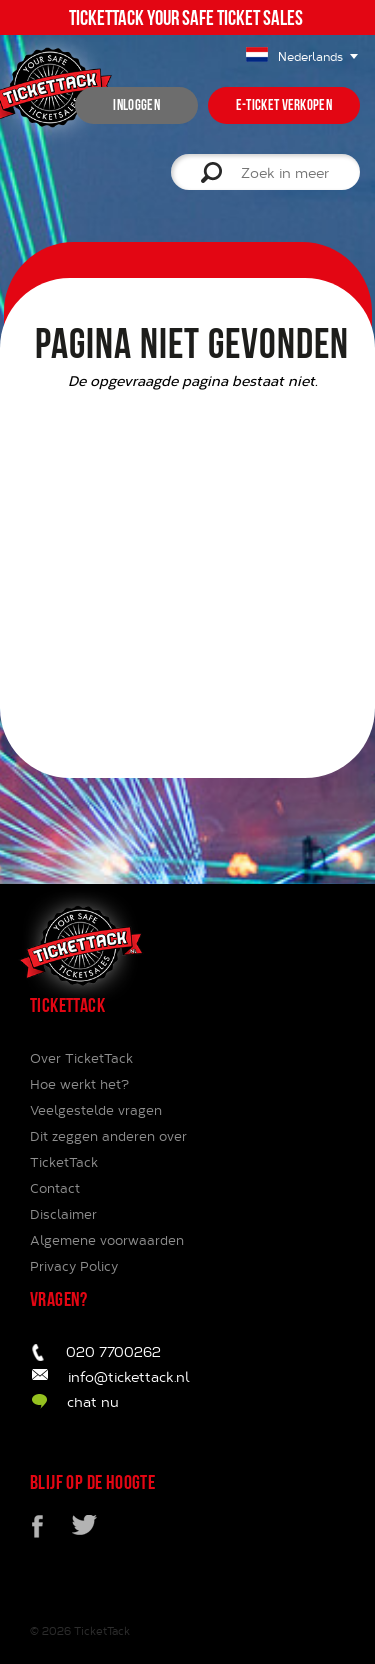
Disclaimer (63, 1214)
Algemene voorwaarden (107, 1240)
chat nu (93, 1401)
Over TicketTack (81, 1058)
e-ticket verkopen (284, 105)
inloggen (136, 105)
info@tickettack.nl (129, 1376)
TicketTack (102, 1630)
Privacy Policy (74, 1266)
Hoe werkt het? (79, 1084)
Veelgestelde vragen (96, 1110)
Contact (55, 1188)
